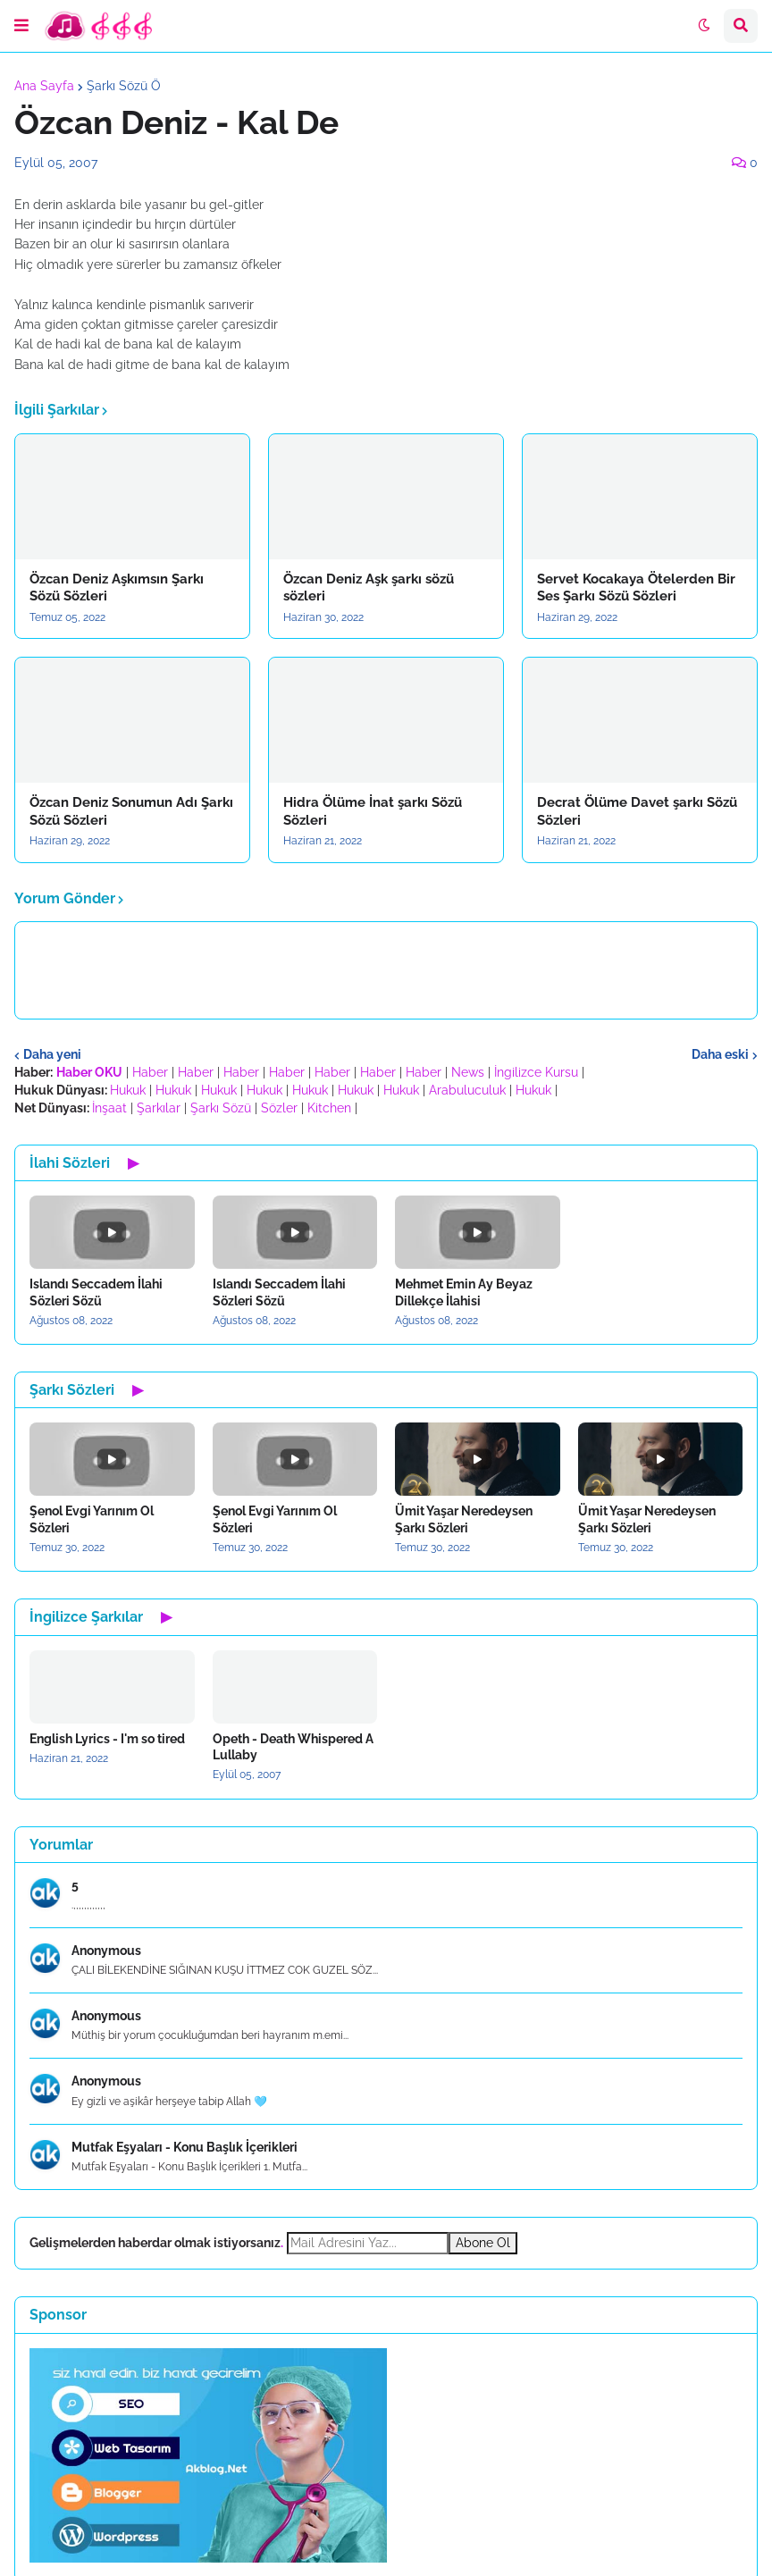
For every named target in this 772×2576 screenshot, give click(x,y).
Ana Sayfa (44, 86)
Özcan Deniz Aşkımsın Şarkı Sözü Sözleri (116, 588)
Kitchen (329, 1108)
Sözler (279, 1108)
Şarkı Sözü (220, 1108)
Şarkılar (158, 1108)
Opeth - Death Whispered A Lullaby (293, 1747)
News (467, 1072)
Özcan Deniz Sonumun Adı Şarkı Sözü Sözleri (131, 811)
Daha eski (720, 1054)
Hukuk (128, 1090)
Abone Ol (483, 2243)
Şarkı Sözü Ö (124, 86)
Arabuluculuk (467, 1090)
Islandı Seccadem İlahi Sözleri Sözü (96, 1292)
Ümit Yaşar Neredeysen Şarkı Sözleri (464, 1519)
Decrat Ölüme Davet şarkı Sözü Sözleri (637, 811)
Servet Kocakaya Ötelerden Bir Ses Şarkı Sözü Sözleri (636, 588)
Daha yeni (52, 1054)
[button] (21, 26)
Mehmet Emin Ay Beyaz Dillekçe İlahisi (464, 1292)
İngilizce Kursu (536, 1072)
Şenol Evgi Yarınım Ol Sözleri (91, 1519)
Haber (150, 1072)
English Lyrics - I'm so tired (107, 1739)
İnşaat (109, 1108)
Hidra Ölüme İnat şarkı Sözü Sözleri (372, 811)
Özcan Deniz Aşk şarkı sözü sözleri (368, 588)
